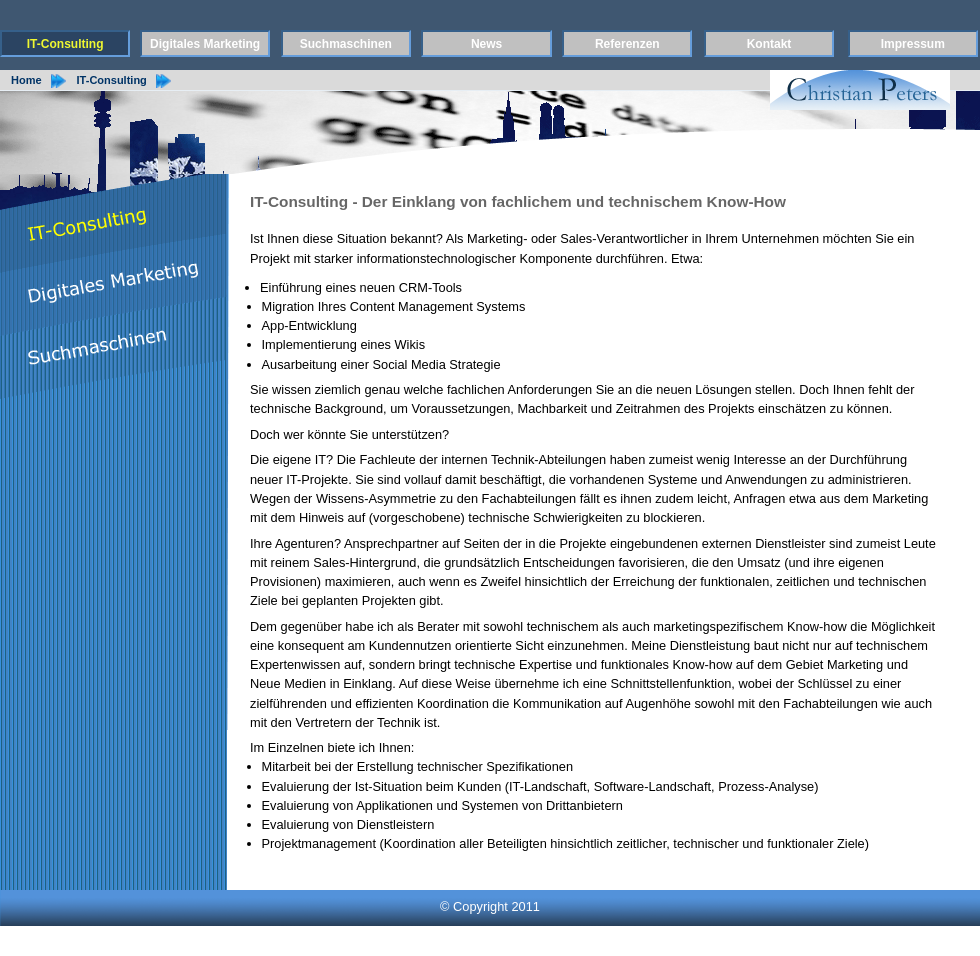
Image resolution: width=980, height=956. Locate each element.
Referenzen (627, 44)
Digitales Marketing (205, 44)
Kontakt (769, 44)
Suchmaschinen (346, 44)
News (486, 44)
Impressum (913, 44)
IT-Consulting (65, 44)
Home (26, 80)
